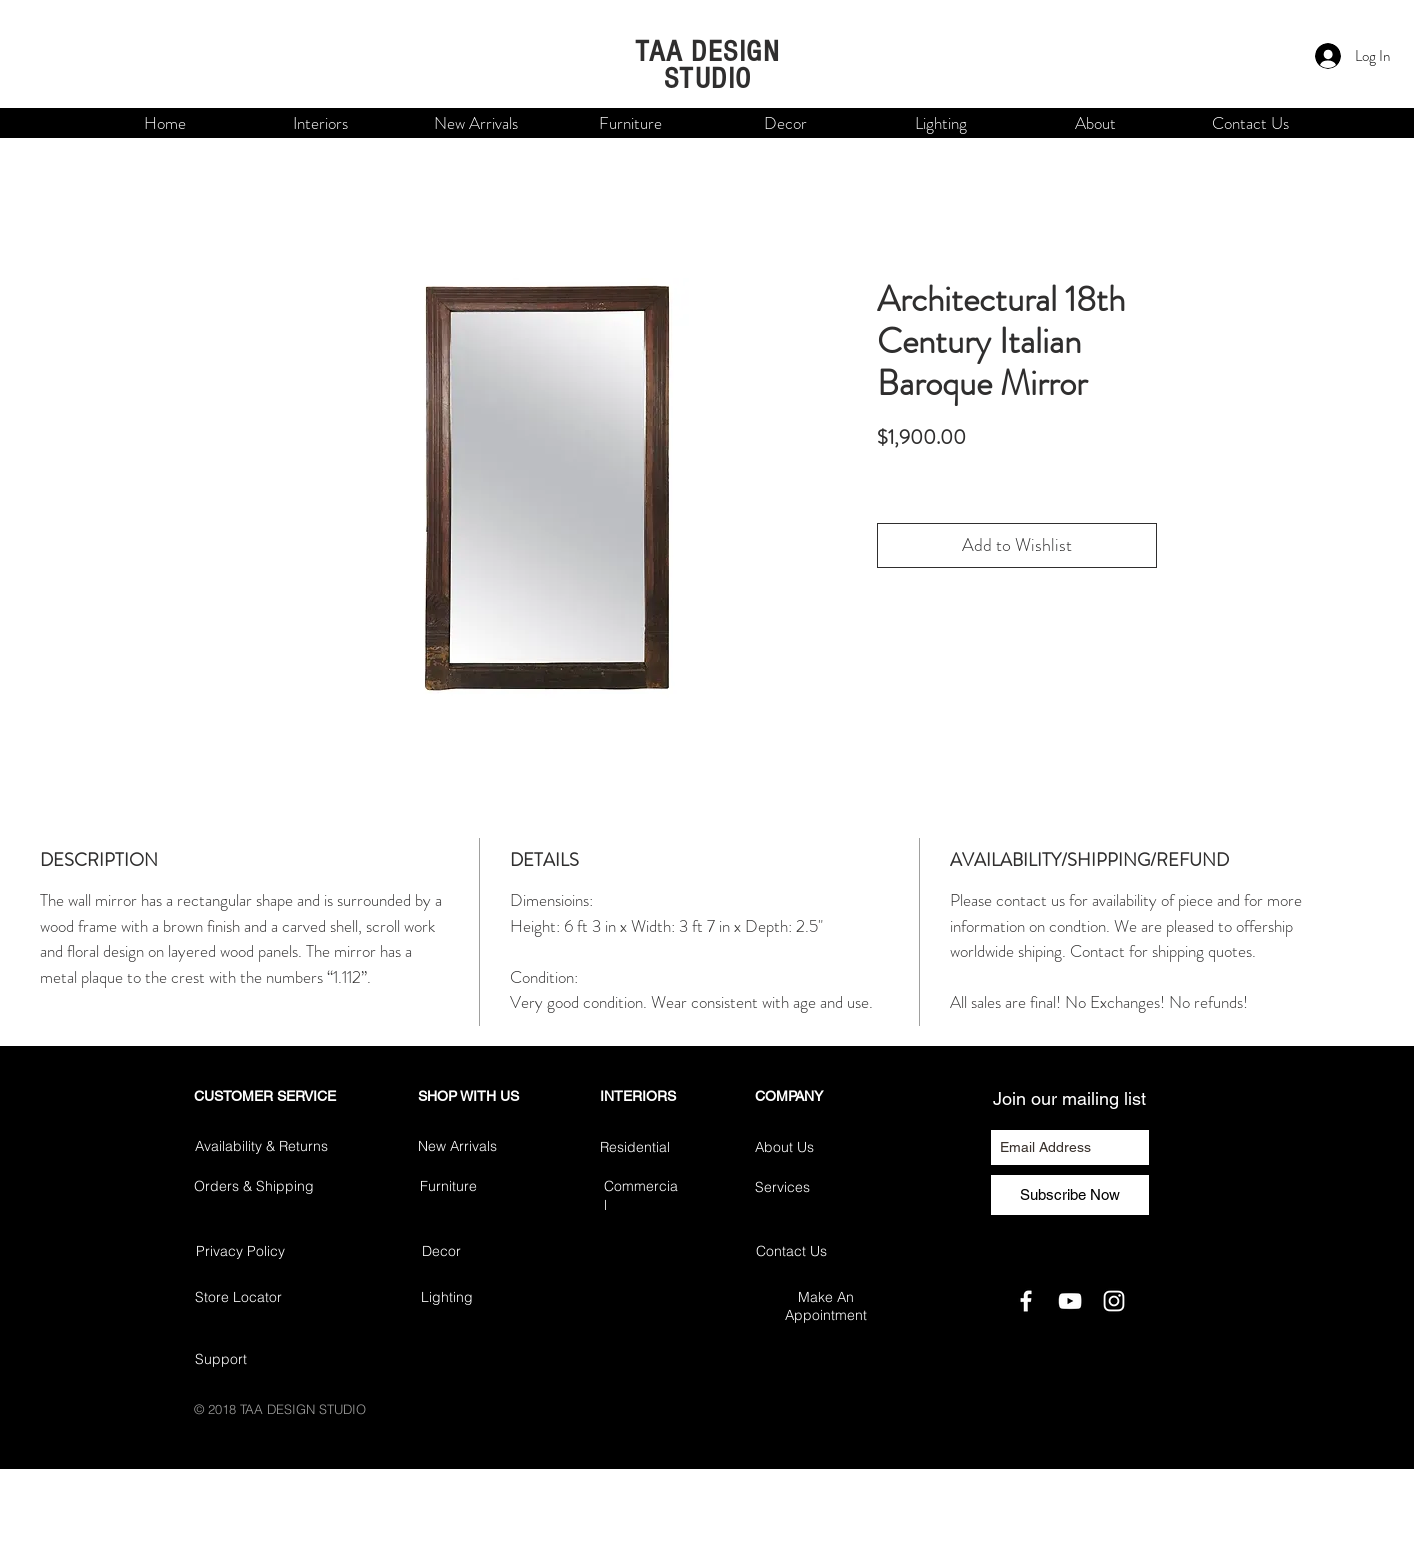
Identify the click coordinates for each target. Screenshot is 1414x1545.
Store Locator (238, 1297)
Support (221, 1359)
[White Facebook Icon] (1026, 1301)
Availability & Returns (261, 1146)
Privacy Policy (240, 1251)
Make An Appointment (826, 1306)
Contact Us (791, 1251)
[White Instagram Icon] (1114, 1301)
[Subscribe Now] (1070, 1195)
